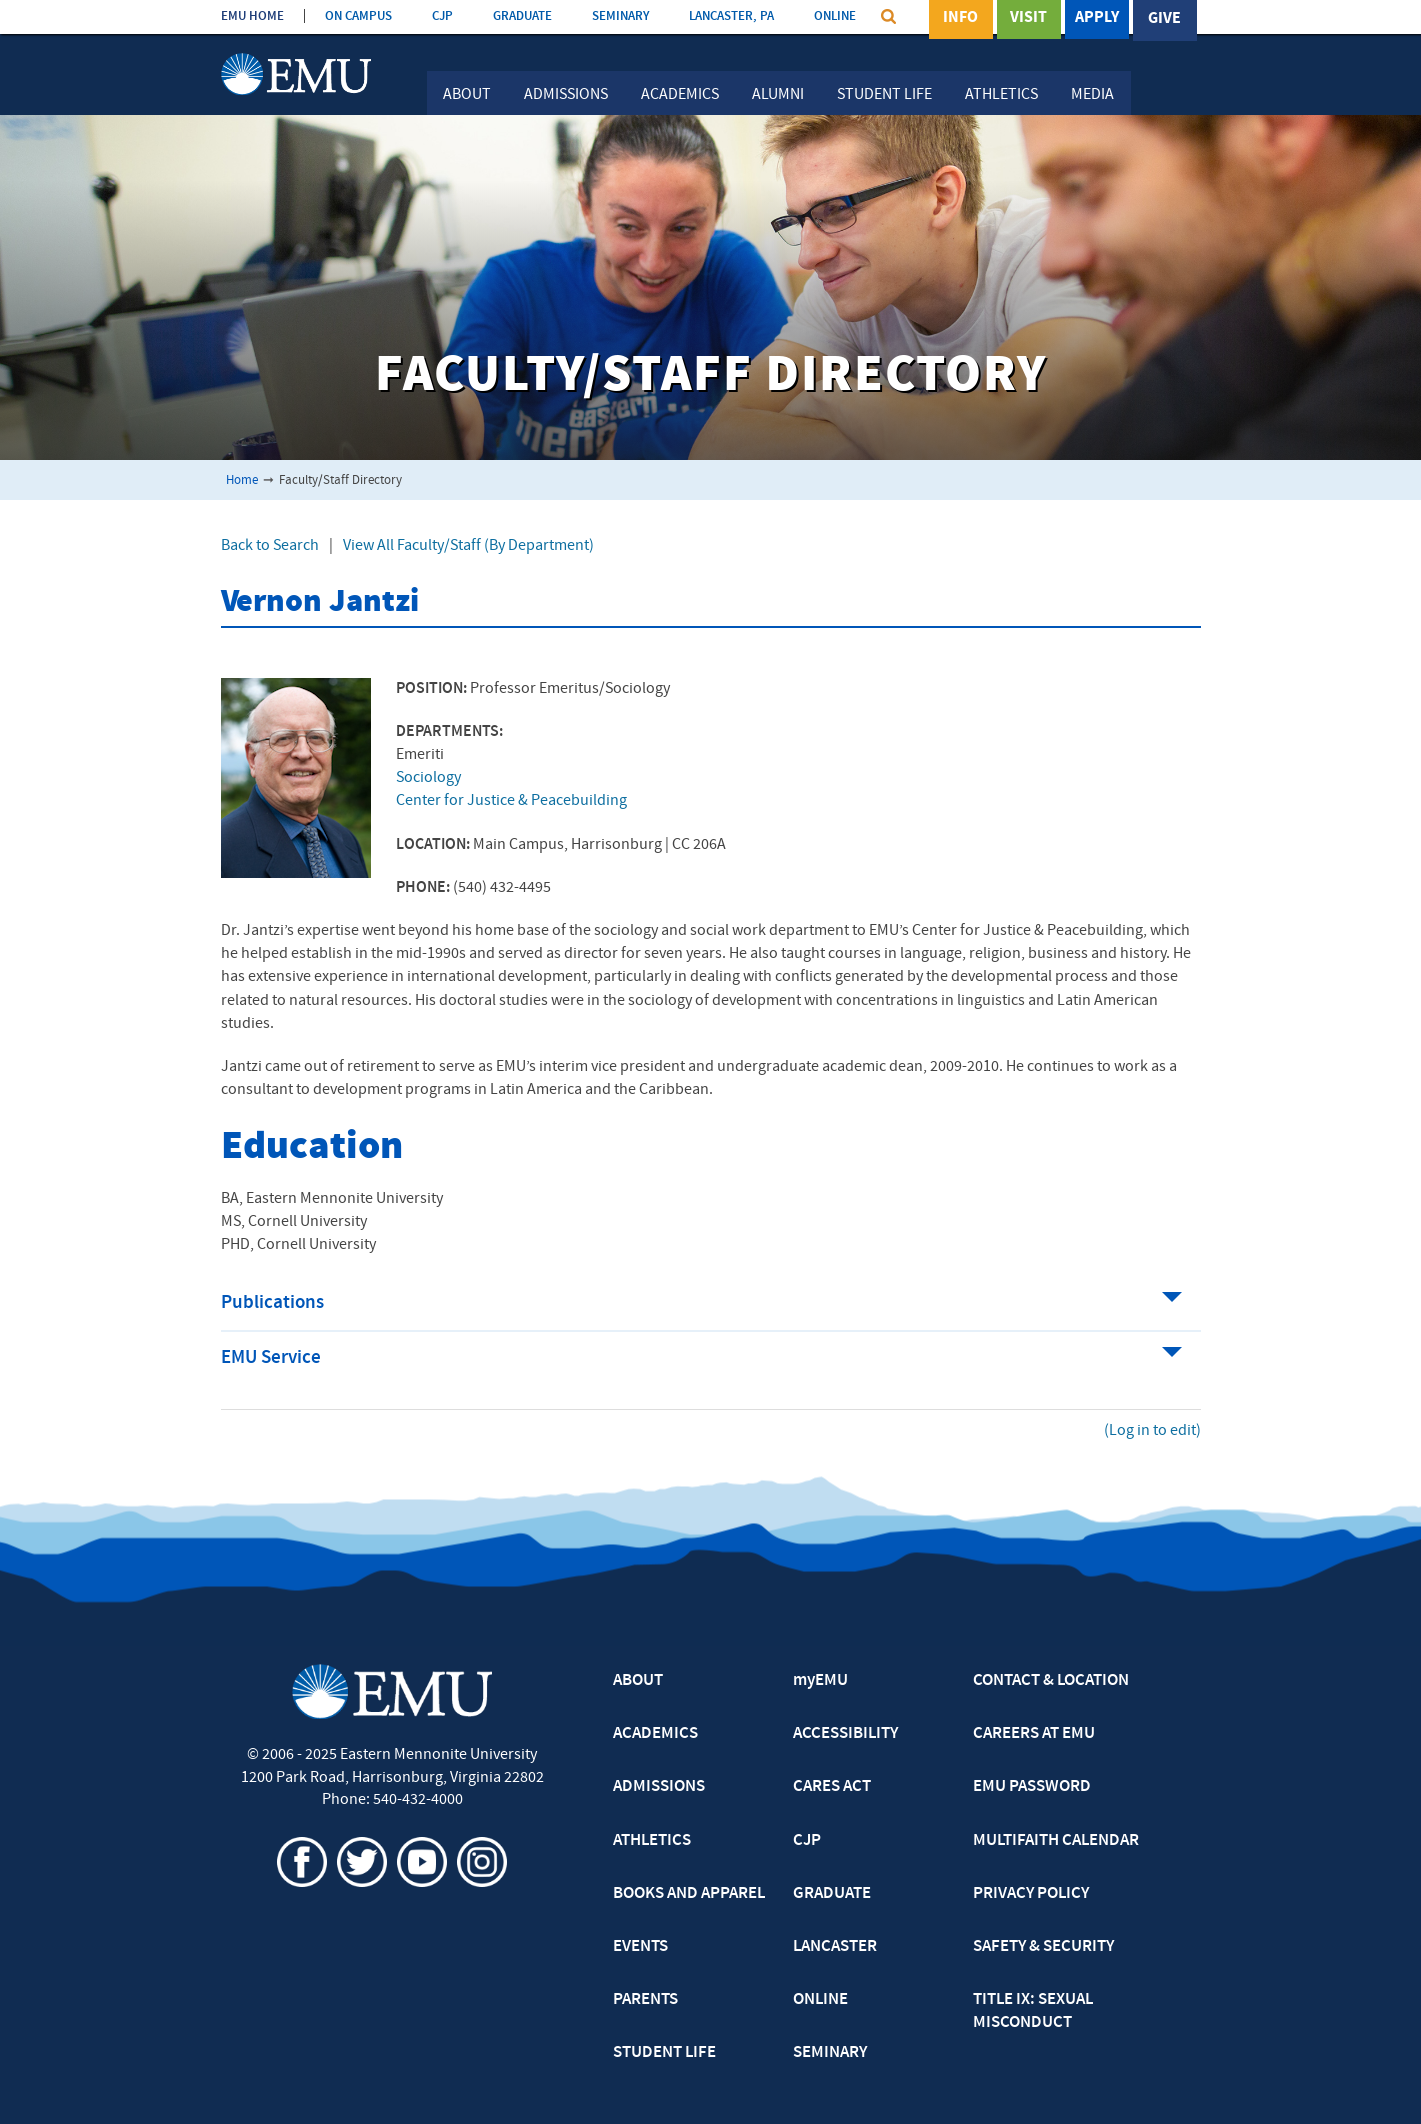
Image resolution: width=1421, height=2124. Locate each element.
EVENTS (640, 1947)
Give (1164, 19)
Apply (1097, 19)
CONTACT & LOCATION (1051, 1681)
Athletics (1001, 95)
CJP (442, 16)
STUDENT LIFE (664, 2053)
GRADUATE (522, 16)
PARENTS (645, 2000)
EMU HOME (252, 16)
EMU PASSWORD (1032, 1787)
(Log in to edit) (1152, 1431)
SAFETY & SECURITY (1043, 1947)
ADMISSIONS (659, 1787)
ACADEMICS (655, 1734)
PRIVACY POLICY (1031, 1894)
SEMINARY (620, 16)
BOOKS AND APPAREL (689, 1894)
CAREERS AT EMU (1034, 1734)
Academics (680, 95)
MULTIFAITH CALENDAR (1056, 1841)
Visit (1028, 19)
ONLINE (835, 16)
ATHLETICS (652, 1841)
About (467, 95)
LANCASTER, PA (731, 16)
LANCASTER (835, 1947)
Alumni (778, 95)
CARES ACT (832, 1787)
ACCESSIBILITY (845, 1734)
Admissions (566, 95)
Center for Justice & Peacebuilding (511, 801)
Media (1092, 95)
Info (960, 19)
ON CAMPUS (358, 16)
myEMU (820, 1681)
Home (242, 480)
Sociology (428, 778)
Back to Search (270, 546)
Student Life (884, 95)
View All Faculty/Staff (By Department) (468, 546)
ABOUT (638, 1681)
